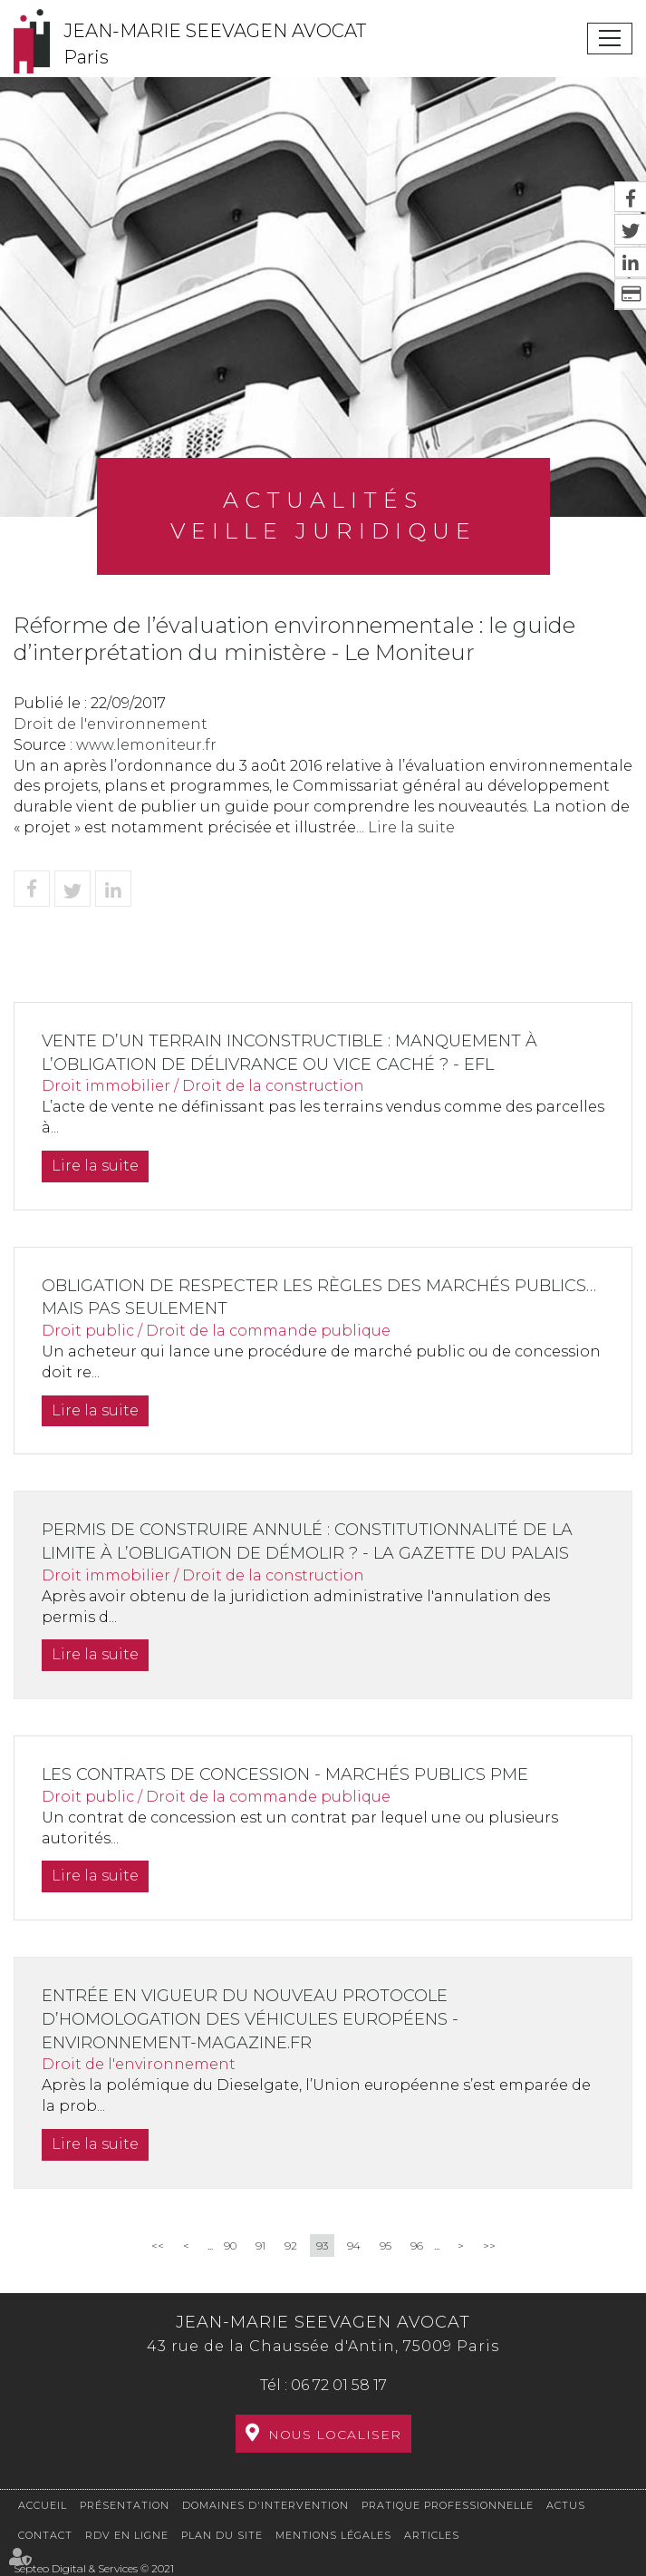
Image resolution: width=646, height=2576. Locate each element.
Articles (431, 2535)
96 (416, 2245)
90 (230, 2245)
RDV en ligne (127, 2535)
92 (290, 2245)
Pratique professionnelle (448, 2505)
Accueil (42, 2505)
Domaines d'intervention (265, 2505)
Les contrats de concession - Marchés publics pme (285, 1774)
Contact (45, 2535)
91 (260, 2245)
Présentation (124, 2505)
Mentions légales (333, 2535)
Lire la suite (411, 827)
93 (322, 2245)
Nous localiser (334, 2434)
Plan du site (222, 2535)
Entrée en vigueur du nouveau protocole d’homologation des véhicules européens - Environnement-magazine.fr (250, 2019)
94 (354, 2245)
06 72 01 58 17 (339, 2385)
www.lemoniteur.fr (146, 744)
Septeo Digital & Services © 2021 (94, 2568)
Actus (565, 2505)
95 (385, 2245)
